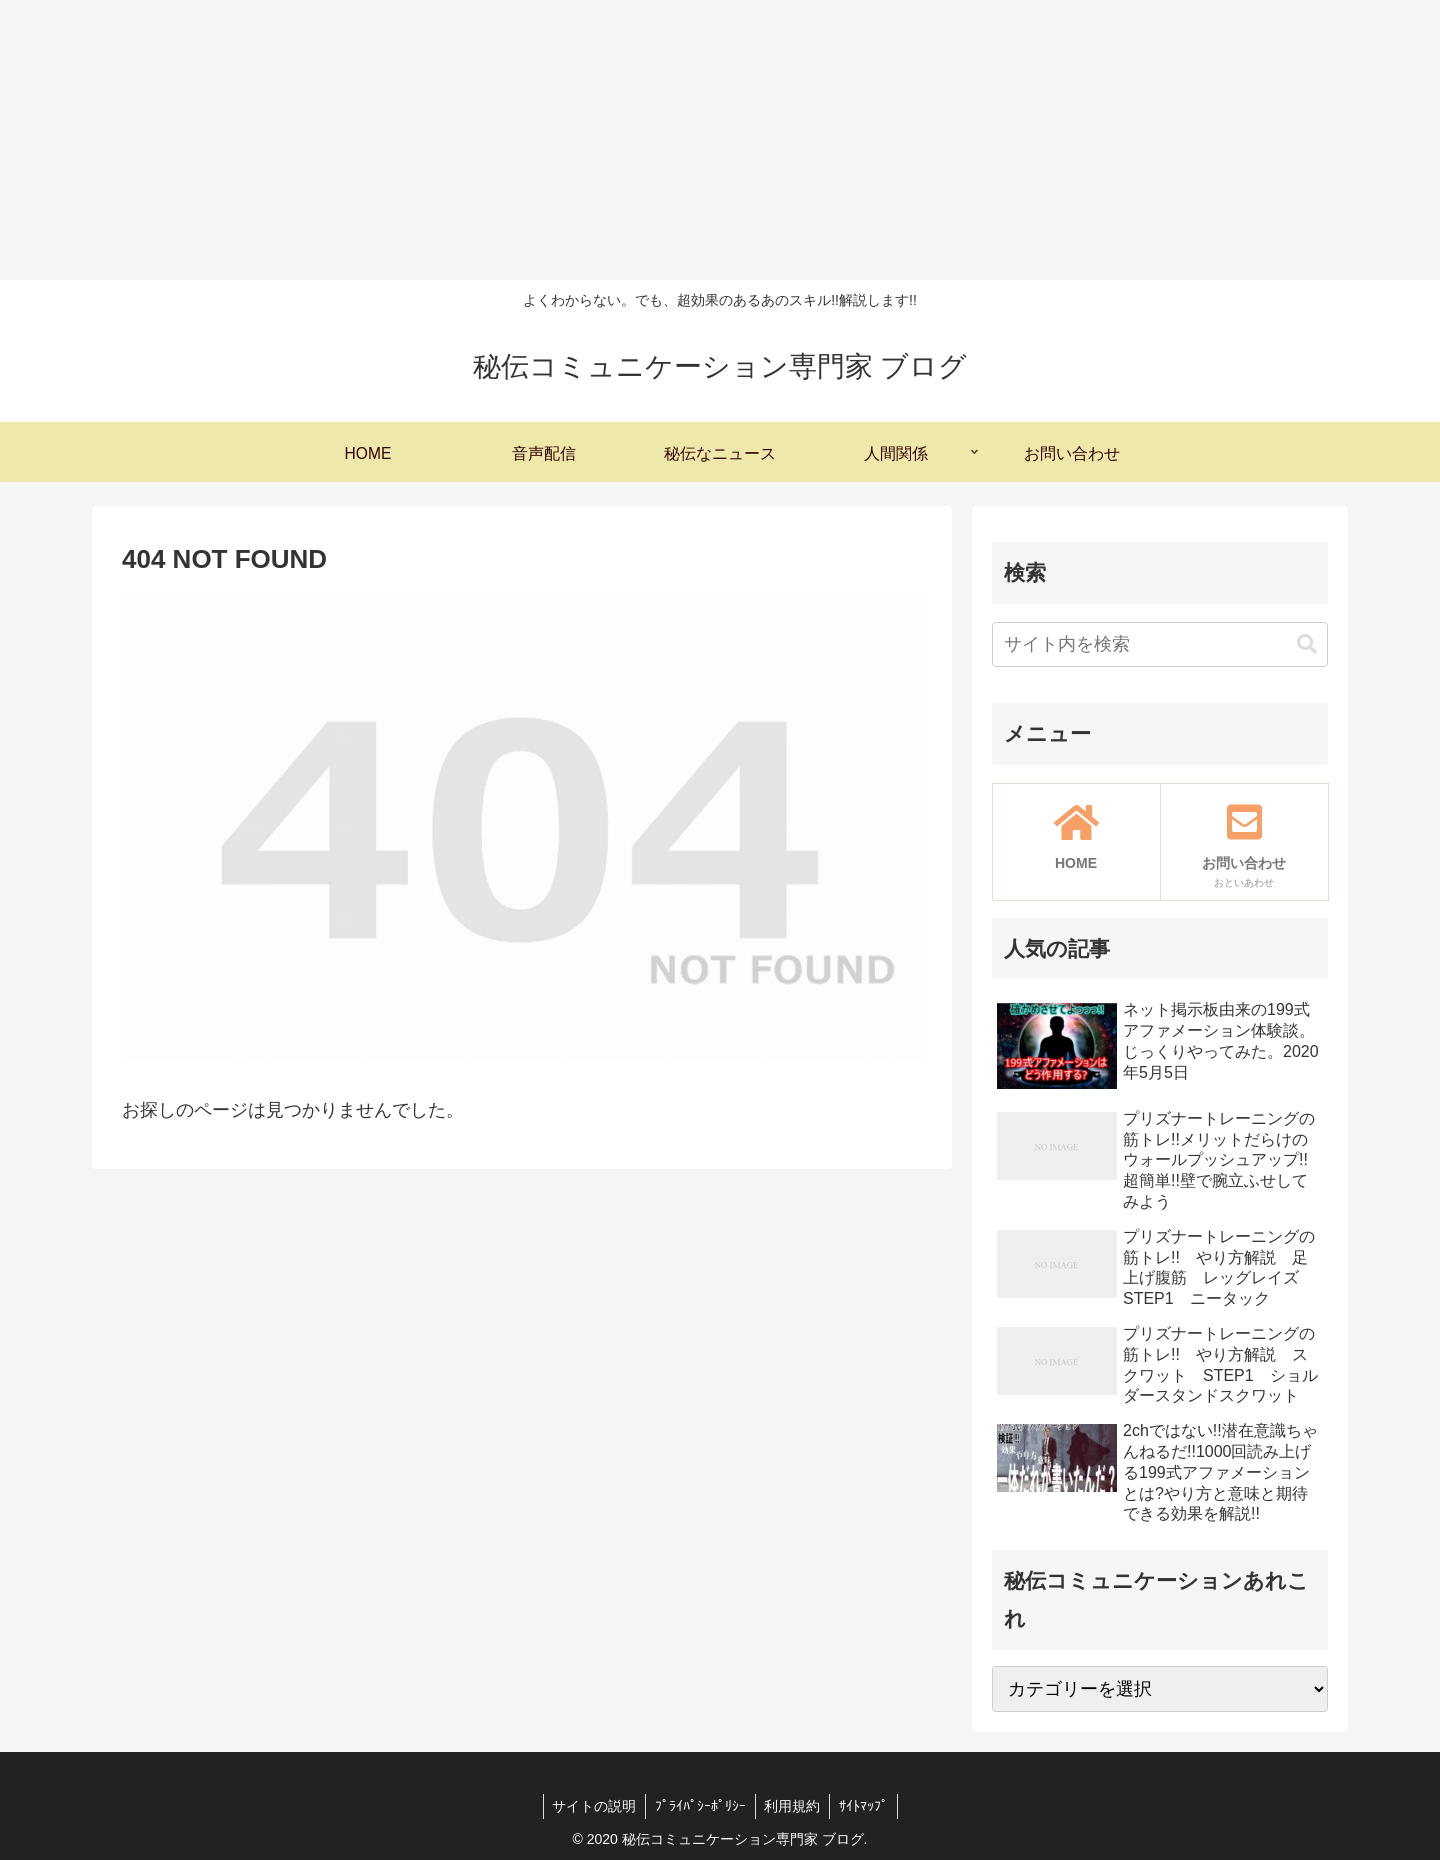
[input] (1160, 644)
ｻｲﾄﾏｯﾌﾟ (867, 1806)
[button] (1307, 644)
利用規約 (794, 1806)
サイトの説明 (591, 1806)
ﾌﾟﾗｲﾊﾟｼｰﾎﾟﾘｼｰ (699, 1806)
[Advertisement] (600, 140)
